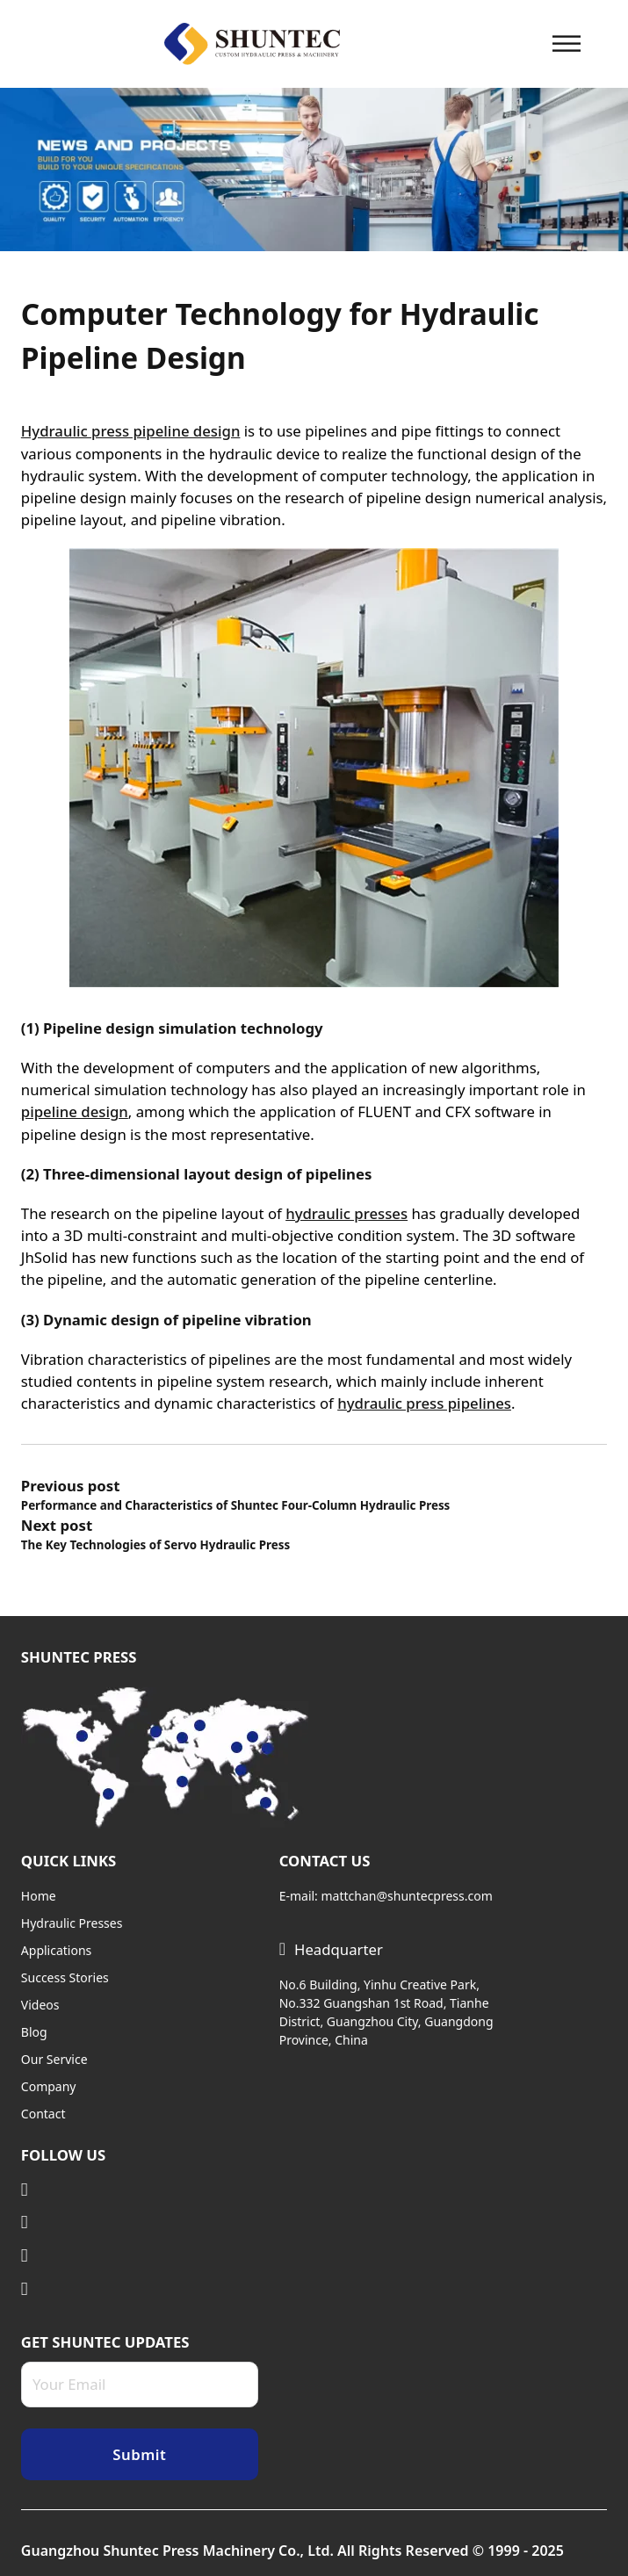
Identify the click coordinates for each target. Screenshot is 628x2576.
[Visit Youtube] (139, 2256)
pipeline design (74, 1111)
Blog (34, 2032)
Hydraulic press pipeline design (131, 431)
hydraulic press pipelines (424, 1403)
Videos (40, 2004)
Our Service (54, 2059)
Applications (56, 1950)
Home (38, 1895)
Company (48, 2086)
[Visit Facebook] (139, 2289)
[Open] (566, 43)
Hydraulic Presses (72, 1923)
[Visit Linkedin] (139, 2190)
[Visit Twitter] (139, 2222)
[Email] (139, 2384)
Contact (43, 2113)
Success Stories (65, 1977)
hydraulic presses (346, 1213)
